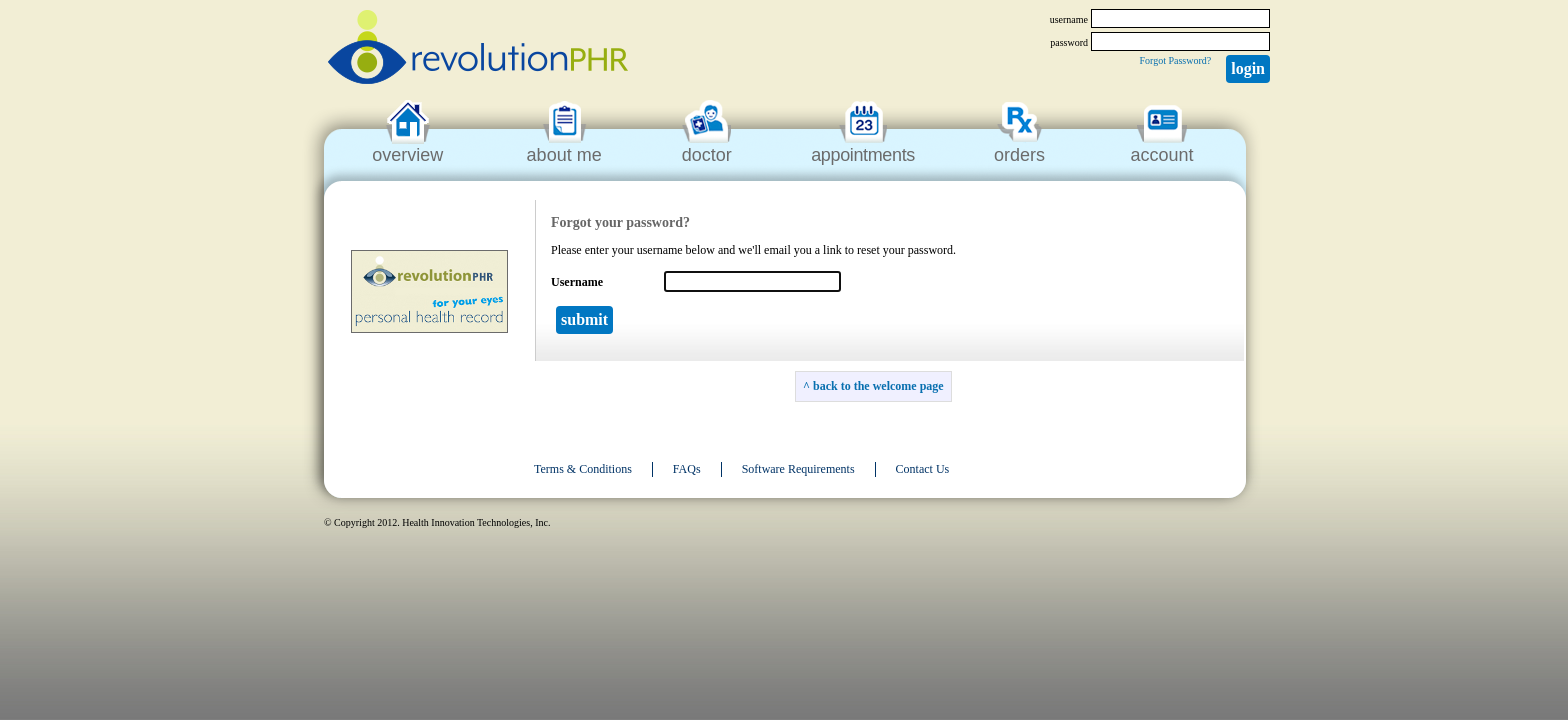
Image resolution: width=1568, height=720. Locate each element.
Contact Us (923, 469)
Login (1248, 68)
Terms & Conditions (583, 469)
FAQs (687, 469)
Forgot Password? (1175, 60)
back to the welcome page (878, 386)
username (1069, 19)
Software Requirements (798, 469)
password (1069, 42)
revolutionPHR (478, 50)
